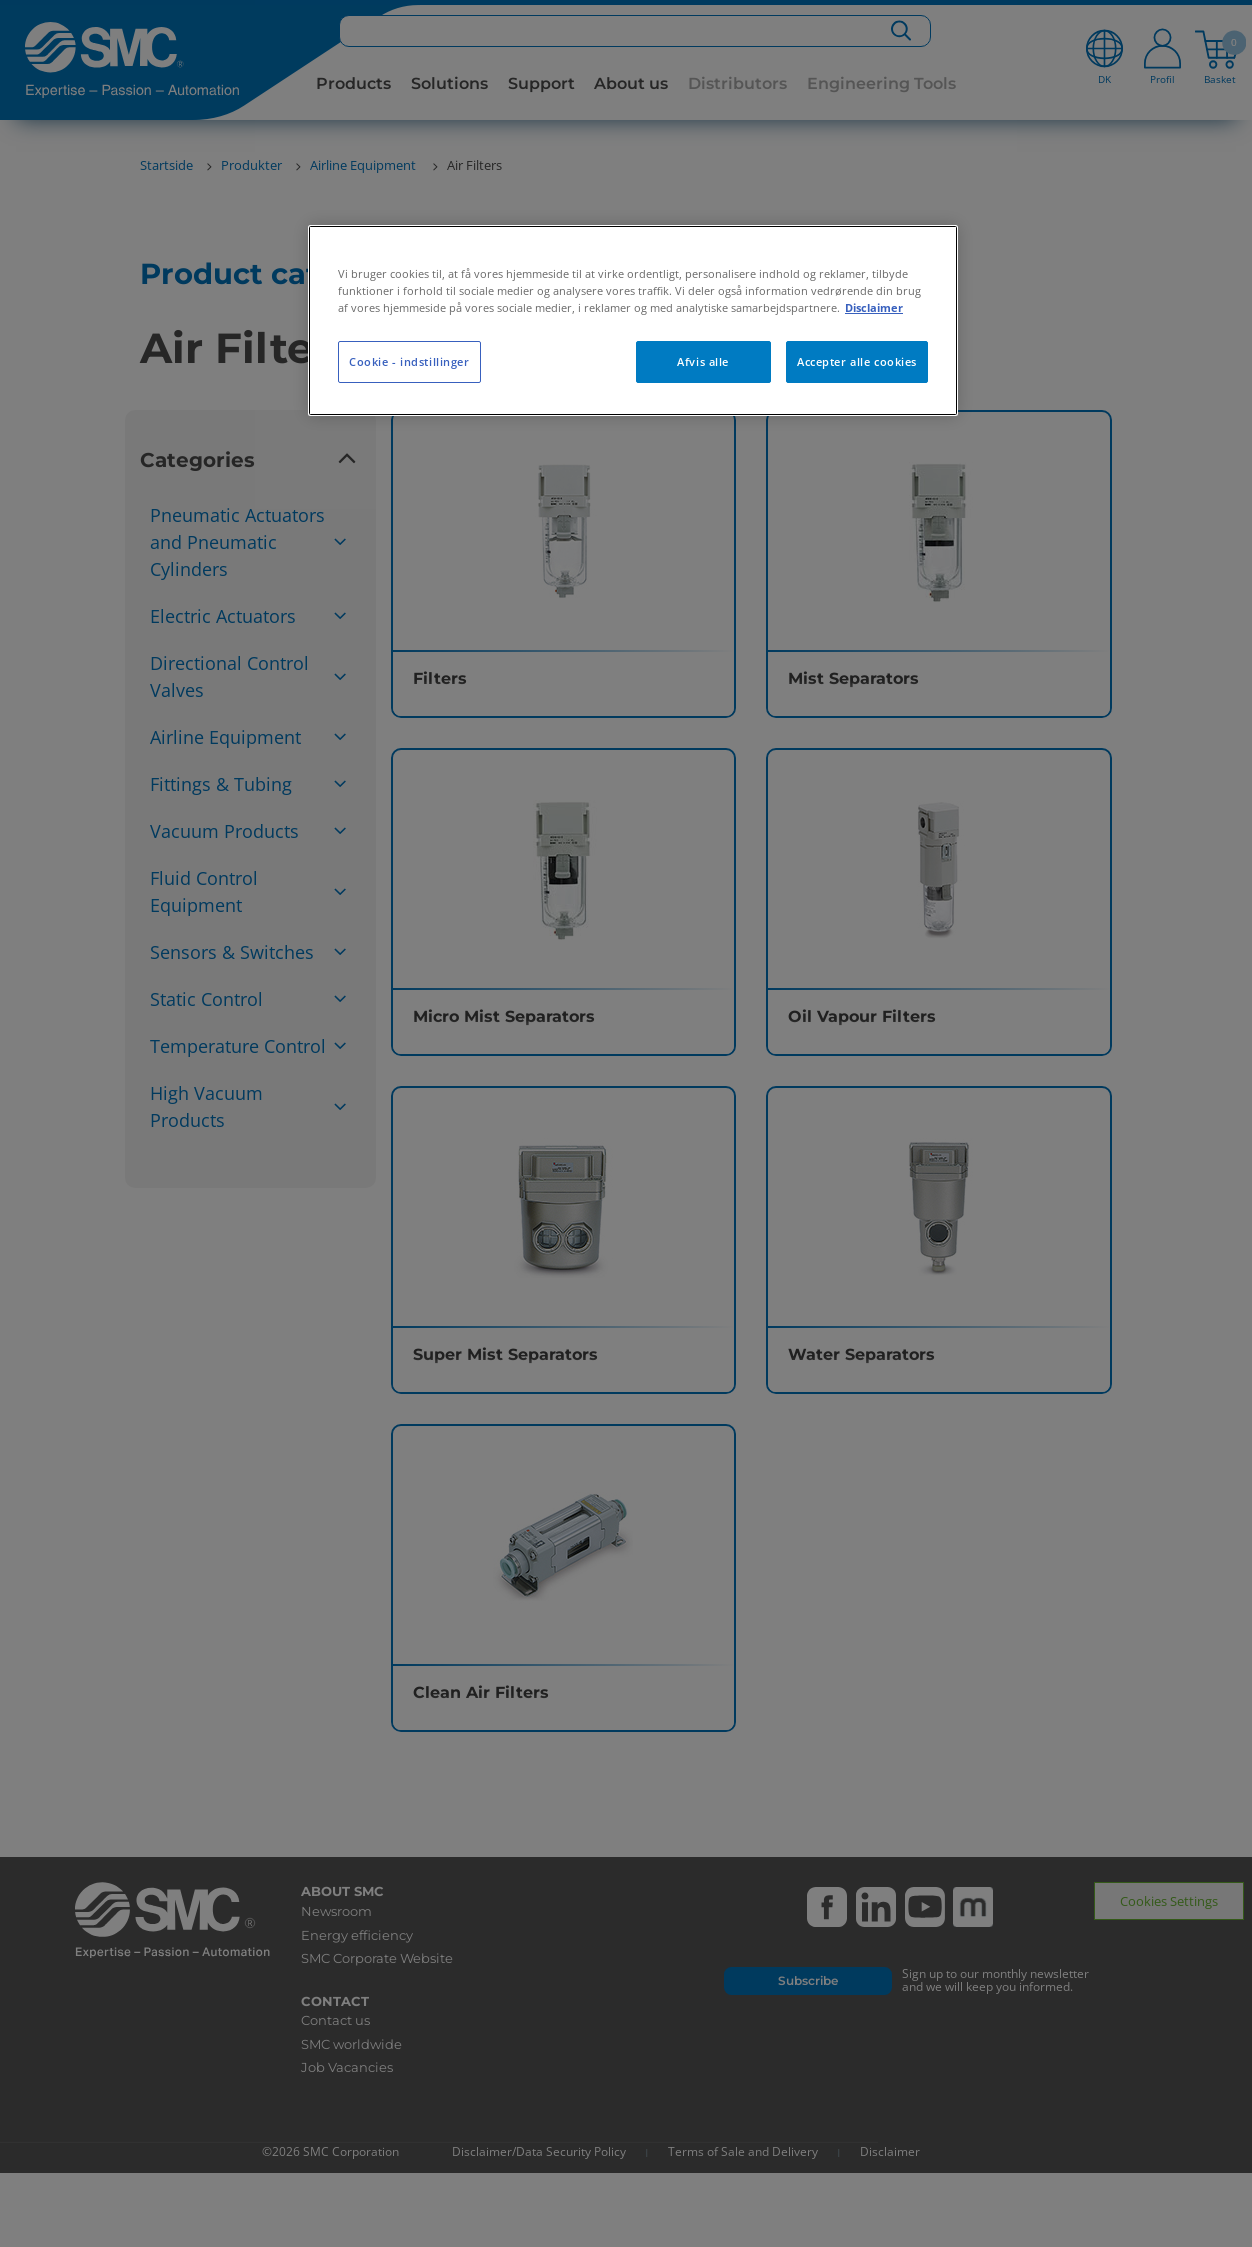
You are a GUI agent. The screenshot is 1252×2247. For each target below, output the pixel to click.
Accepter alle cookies (857, 361)
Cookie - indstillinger (409, 361)
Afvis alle (703, 361)
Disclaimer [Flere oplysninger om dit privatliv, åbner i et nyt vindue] (874, 307)
